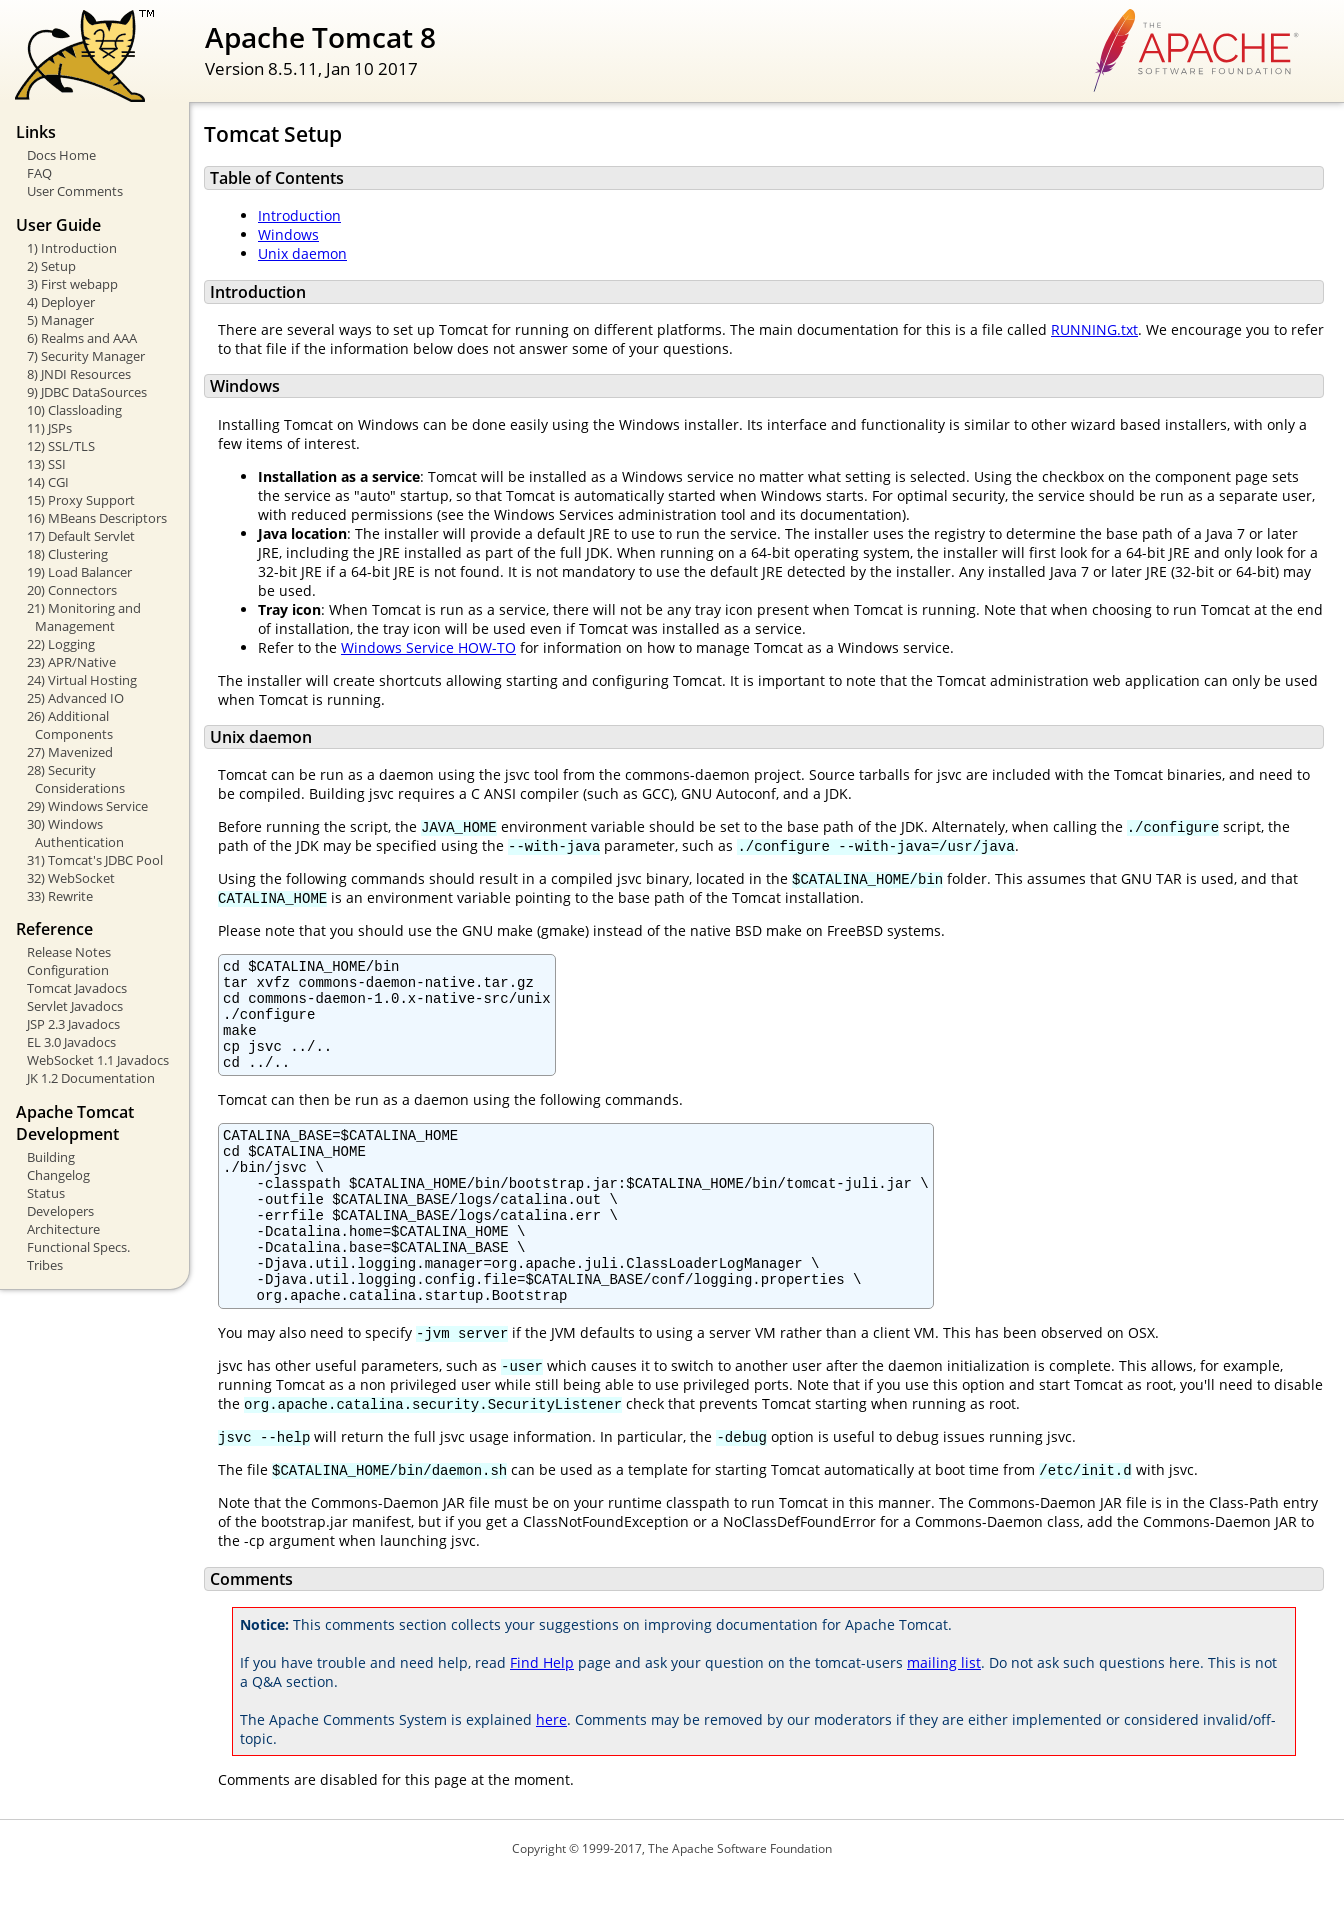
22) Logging (61, 644)
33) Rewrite (60, 896)
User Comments (75, 191)
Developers (60, 1211)
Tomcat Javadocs (77, 988)
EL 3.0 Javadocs (71, 1042)
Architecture (63, 1229)
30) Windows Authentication (75, 833)
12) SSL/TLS (61, 446)
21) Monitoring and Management (84, 617)
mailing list (944, 1716)
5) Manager (60, 320)
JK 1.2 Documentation (91, 1078)
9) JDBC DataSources (87, 392)
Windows (288, 234)
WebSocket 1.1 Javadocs (98, 1060)
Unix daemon (302, 253)
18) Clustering (67, 554)
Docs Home (61, 155)
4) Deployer (61, 302)
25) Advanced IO (75, 698)
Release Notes (69, 952)
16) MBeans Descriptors (97, 518)
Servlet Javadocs (75, 1006)
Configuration (68, 970)
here (551, 1773)
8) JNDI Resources (79, 374)
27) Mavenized (70, 752)
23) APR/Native (71, 662)
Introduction (299, 215)
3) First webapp (72, 284)
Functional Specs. (78, 1247)
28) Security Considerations (76, 779)
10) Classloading (74, 410)
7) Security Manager (86, 356)
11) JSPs (49, 428)
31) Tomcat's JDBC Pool (95, 860)
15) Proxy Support (81, 500)
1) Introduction (72, 248)
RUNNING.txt (1094, 329)
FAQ (39, 173)
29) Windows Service (87, 806)
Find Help (542, 1716)
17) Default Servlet (81, 536)
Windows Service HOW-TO (428, 647)
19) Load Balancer (79, 572)
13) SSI (46, 464)
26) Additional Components (70, 725)
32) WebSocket (71, 878)
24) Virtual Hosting (82, 680)
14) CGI (48, 482)
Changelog (58, 1175)
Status (46, 1193)
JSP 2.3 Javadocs (73, 1024)
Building (51, 1157)
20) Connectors (72, 590)
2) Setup (51, 266)
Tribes (45, 1265)
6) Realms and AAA (82, 338)
